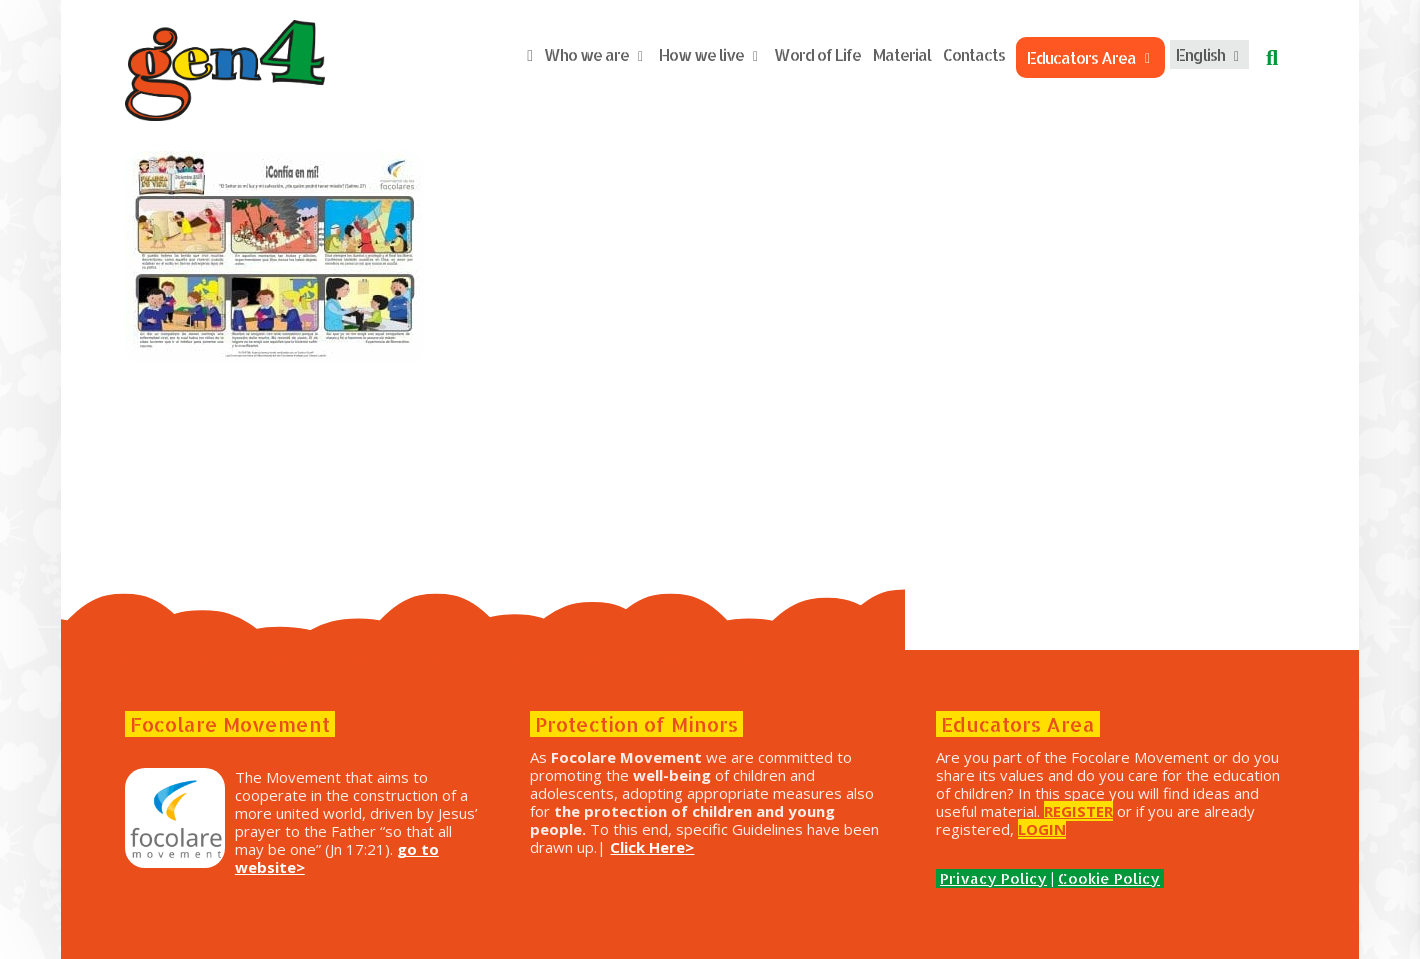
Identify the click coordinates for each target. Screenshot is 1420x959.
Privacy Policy (993, 878)
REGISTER (1078, 811)
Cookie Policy (1109, 878)
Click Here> (652, 847)
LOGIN (1042, 829)
